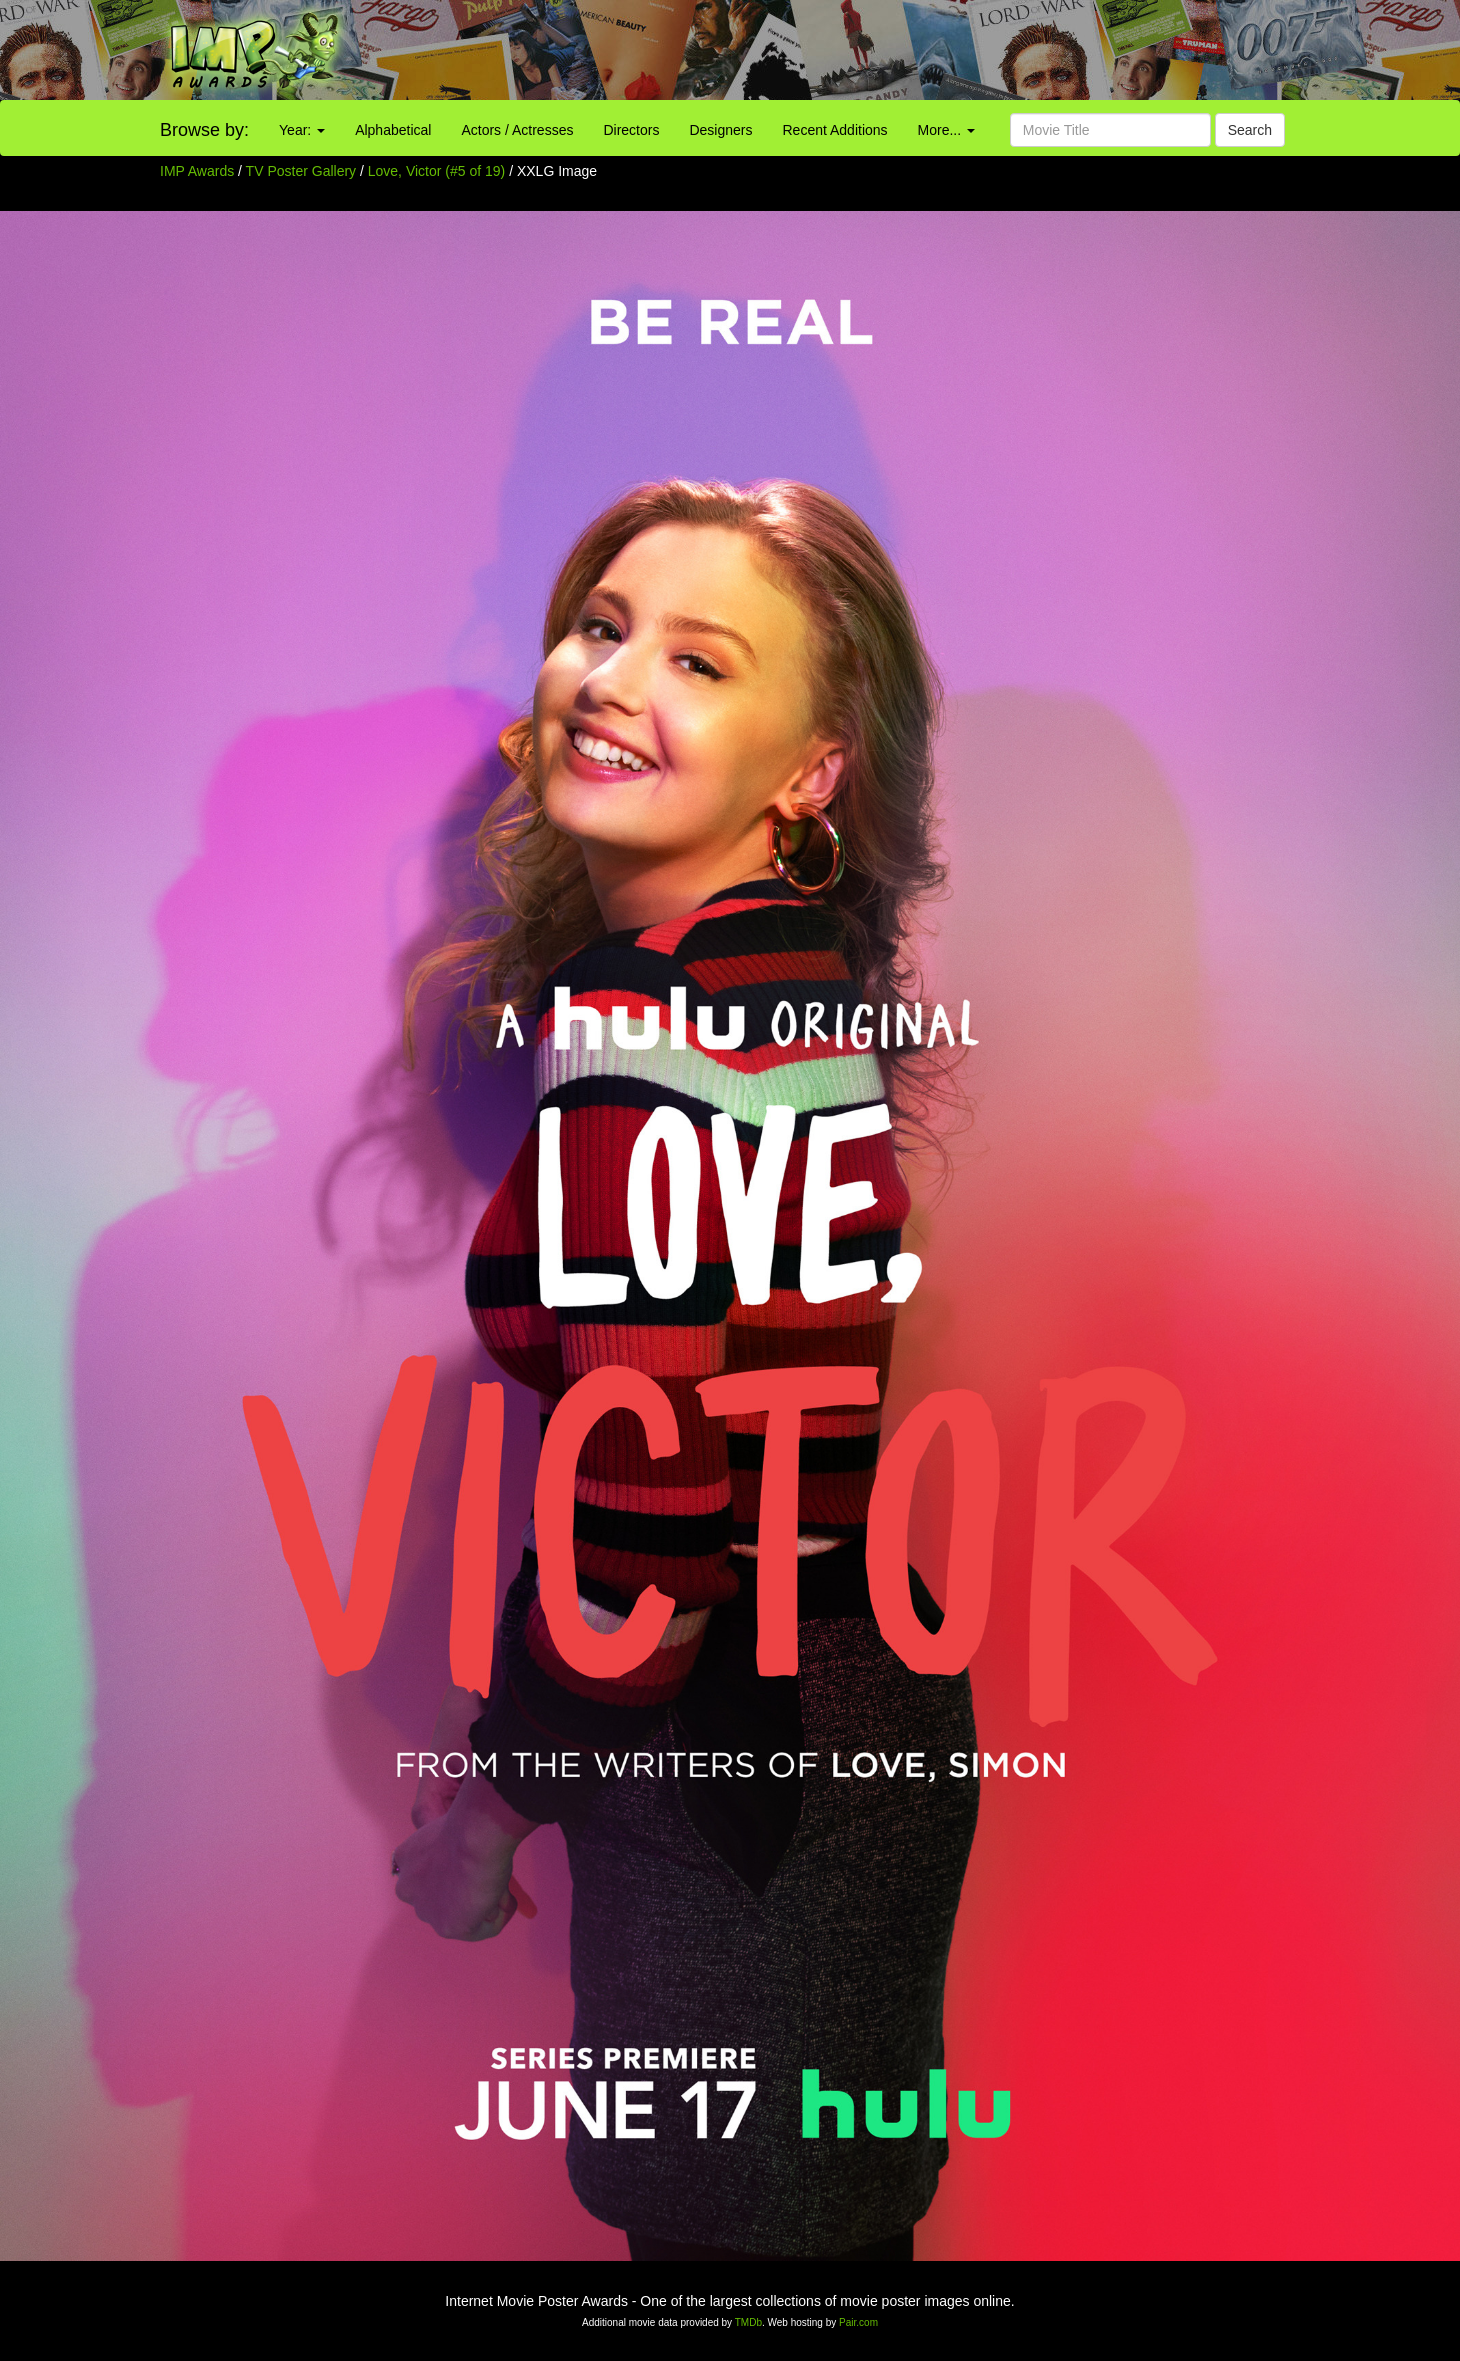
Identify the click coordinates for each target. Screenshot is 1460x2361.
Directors (631, 130)
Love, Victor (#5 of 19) (436, 171)
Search (1250, 130)
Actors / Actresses (517, 130)
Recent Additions (835, 130)
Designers (720, 130)
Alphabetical (393, 130)
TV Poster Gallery (301, 171)
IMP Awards (197, 171)
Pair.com (858, 2322)
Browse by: (204, 130)
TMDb (748, 2322)
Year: (302, 130)
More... (946, 130)
